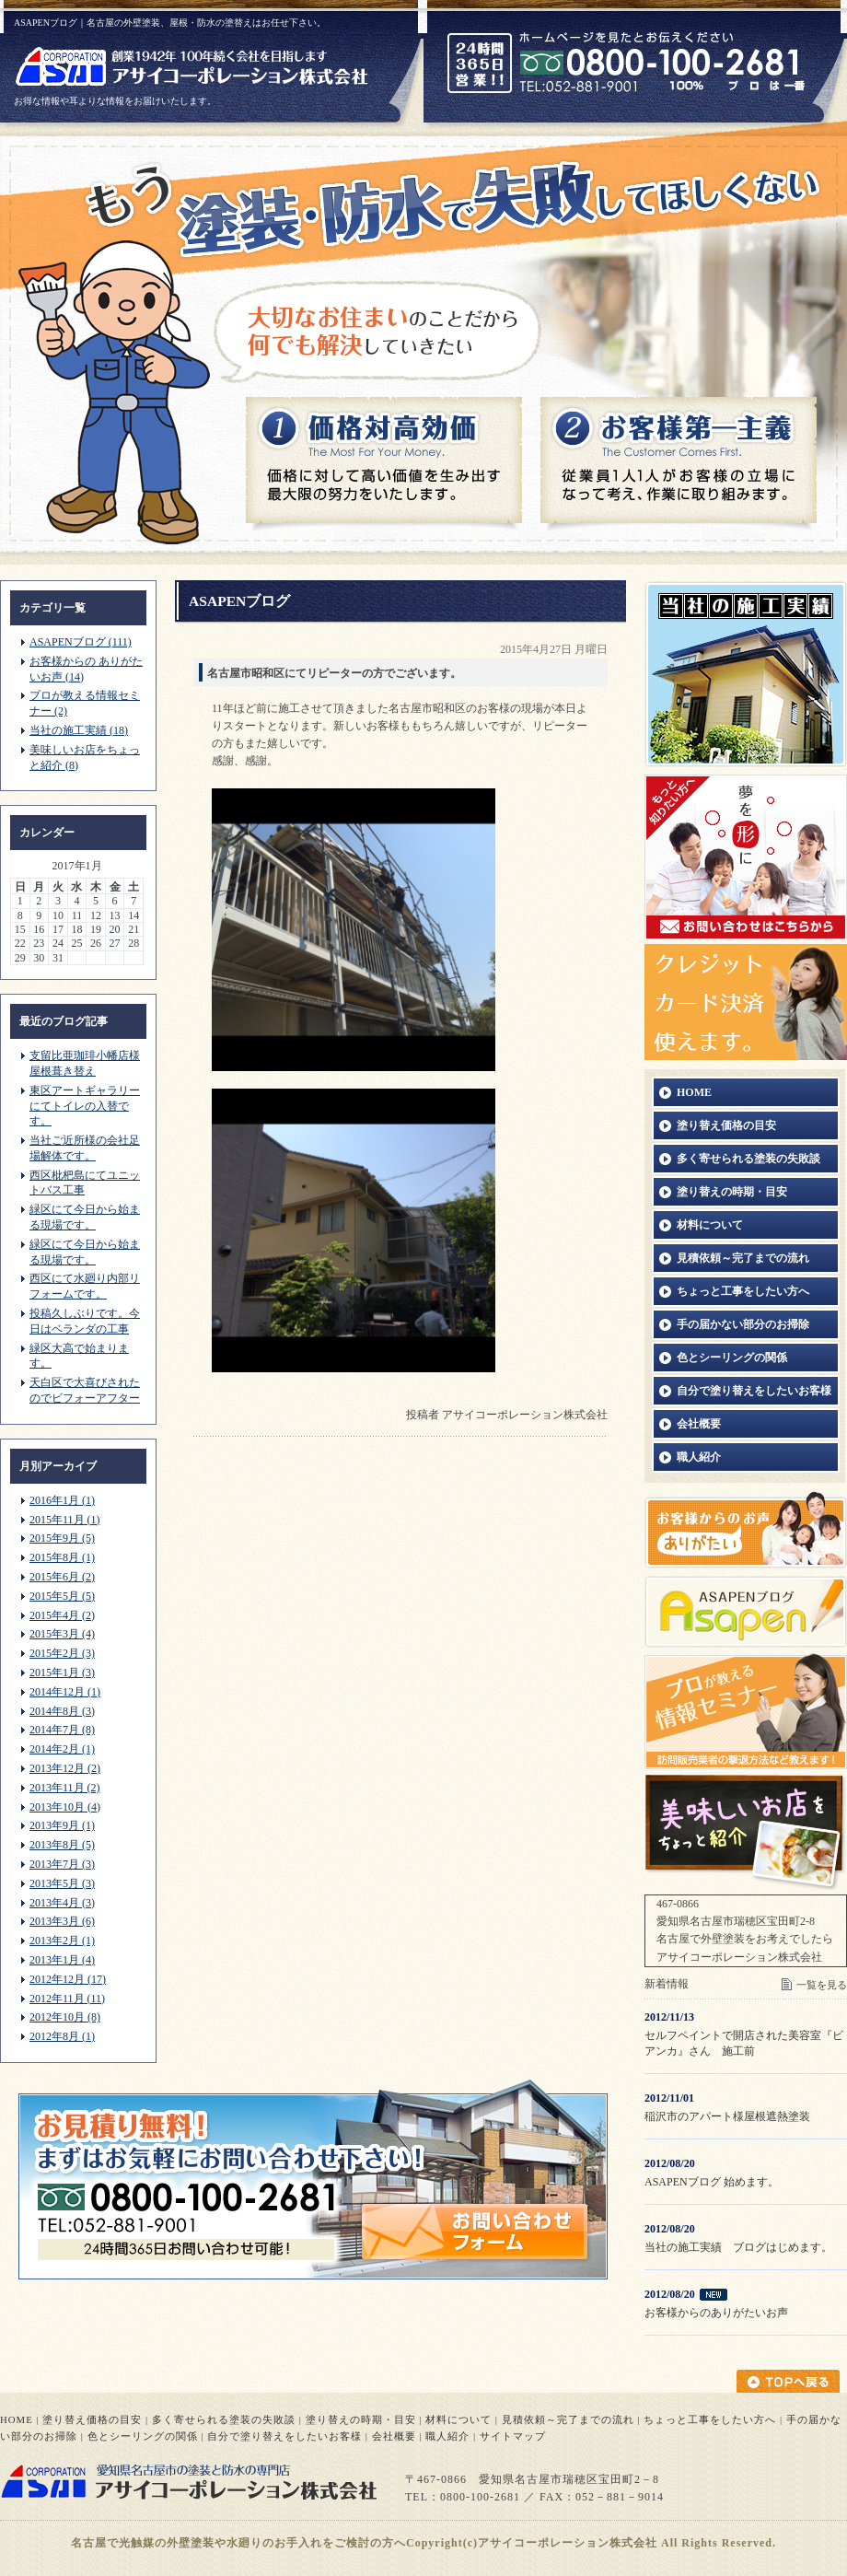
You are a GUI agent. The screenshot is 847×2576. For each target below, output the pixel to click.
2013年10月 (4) (64, 1807)
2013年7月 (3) (62, 1864)
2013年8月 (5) (62, 1844)
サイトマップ (513, 2436)
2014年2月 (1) (62, 1749)
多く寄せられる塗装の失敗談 (224, 2419)
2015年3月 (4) (62, 1633)
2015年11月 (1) (64, 1519)
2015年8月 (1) (62, 1557)
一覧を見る (821, 1984)
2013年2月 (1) (62, 1940)
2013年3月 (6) (62, 1921)
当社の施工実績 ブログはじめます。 (738, 2247)
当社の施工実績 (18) (78, 730)
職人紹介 (447, 2436)
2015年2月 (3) (62, 1653)
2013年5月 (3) (62, 1883)
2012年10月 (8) (64, 2017)
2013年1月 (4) (62, 1959)
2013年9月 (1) (62, 1825)
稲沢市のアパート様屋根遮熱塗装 (727, 2116)
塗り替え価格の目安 (92, 2419)
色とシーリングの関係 (142, 2436)
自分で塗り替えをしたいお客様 (284, 2436)
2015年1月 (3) (62, 1672)
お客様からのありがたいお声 (716, 2312)
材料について (458, 2419)
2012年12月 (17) (67, 1979)
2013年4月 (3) (62, 1902)
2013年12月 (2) (64, 1768)
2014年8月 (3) (62, 1711)
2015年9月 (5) (62, 1538)
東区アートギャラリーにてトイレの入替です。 (84, 1106)
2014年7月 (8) (62, 1729)
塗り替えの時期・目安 (361, 2419)
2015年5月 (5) (62, 1596)
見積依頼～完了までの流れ (568, 2419)
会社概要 (394, 2436)
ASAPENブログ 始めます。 (711, 2181)
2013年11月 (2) (64, 1787)
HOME (16, 2419)
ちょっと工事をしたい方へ (710, 2419)
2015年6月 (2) (62, 1576)
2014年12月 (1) (64, 1691)
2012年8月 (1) (62, 2036)
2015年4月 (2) (62, 1615)
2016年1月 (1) (62, 1500)
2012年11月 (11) (67, 1998)
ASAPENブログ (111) (80, 641)
